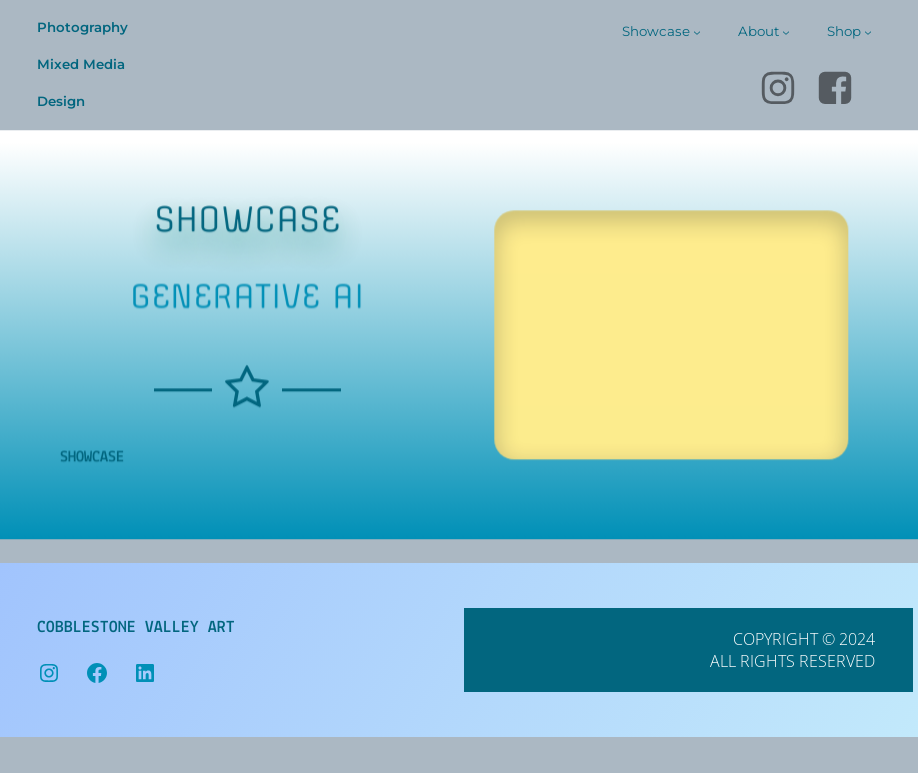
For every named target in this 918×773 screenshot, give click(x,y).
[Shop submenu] (868, 32)
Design (61, 101)
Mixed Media (81, 64)
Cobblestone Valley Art (136, 627)
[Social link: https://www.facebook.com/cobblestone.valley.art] (843, 89)
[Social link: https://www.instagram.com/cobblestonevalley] (786, 89)
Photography (82, 27)
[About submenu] (786, 32)
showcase (92, 492)
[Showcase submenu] (697, 32)
